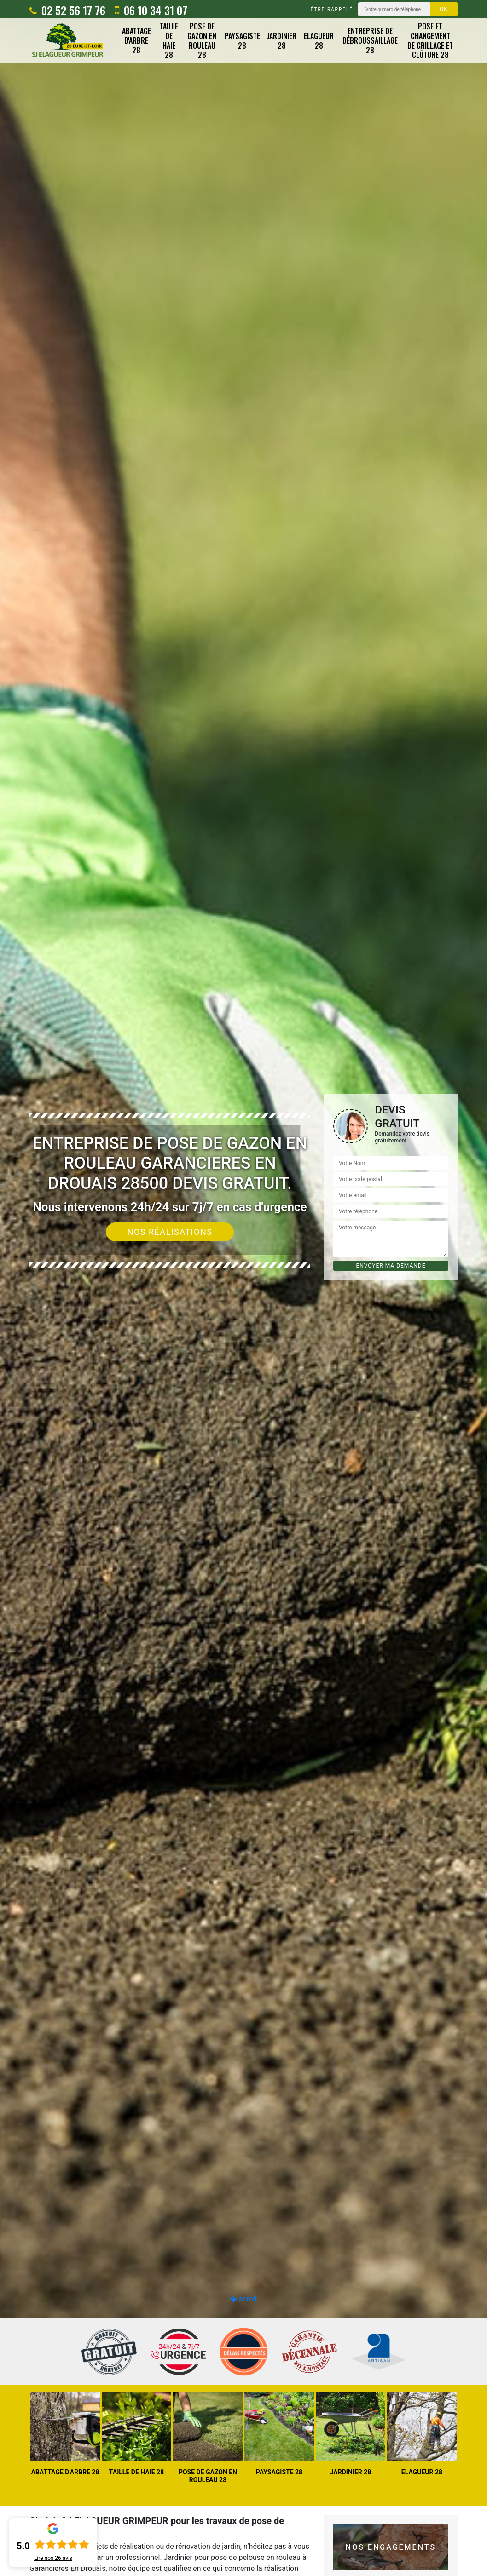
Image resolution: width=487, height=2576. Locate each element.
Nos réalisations (170, 1232)
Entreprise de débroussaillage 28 (370, 40)
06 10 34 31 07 (151, 10)
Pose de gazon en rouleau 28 (201, 41)
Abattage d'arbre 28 (136, 40)
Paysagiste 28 (242, 40)
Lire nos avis (53, 2558)
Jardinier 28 (281, 40)
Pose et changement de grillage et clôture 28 (430, 41)
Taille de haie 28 (169, 41)
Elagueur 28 (319, 40)
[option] (243, 1288)
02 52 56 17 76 (67, 10)
